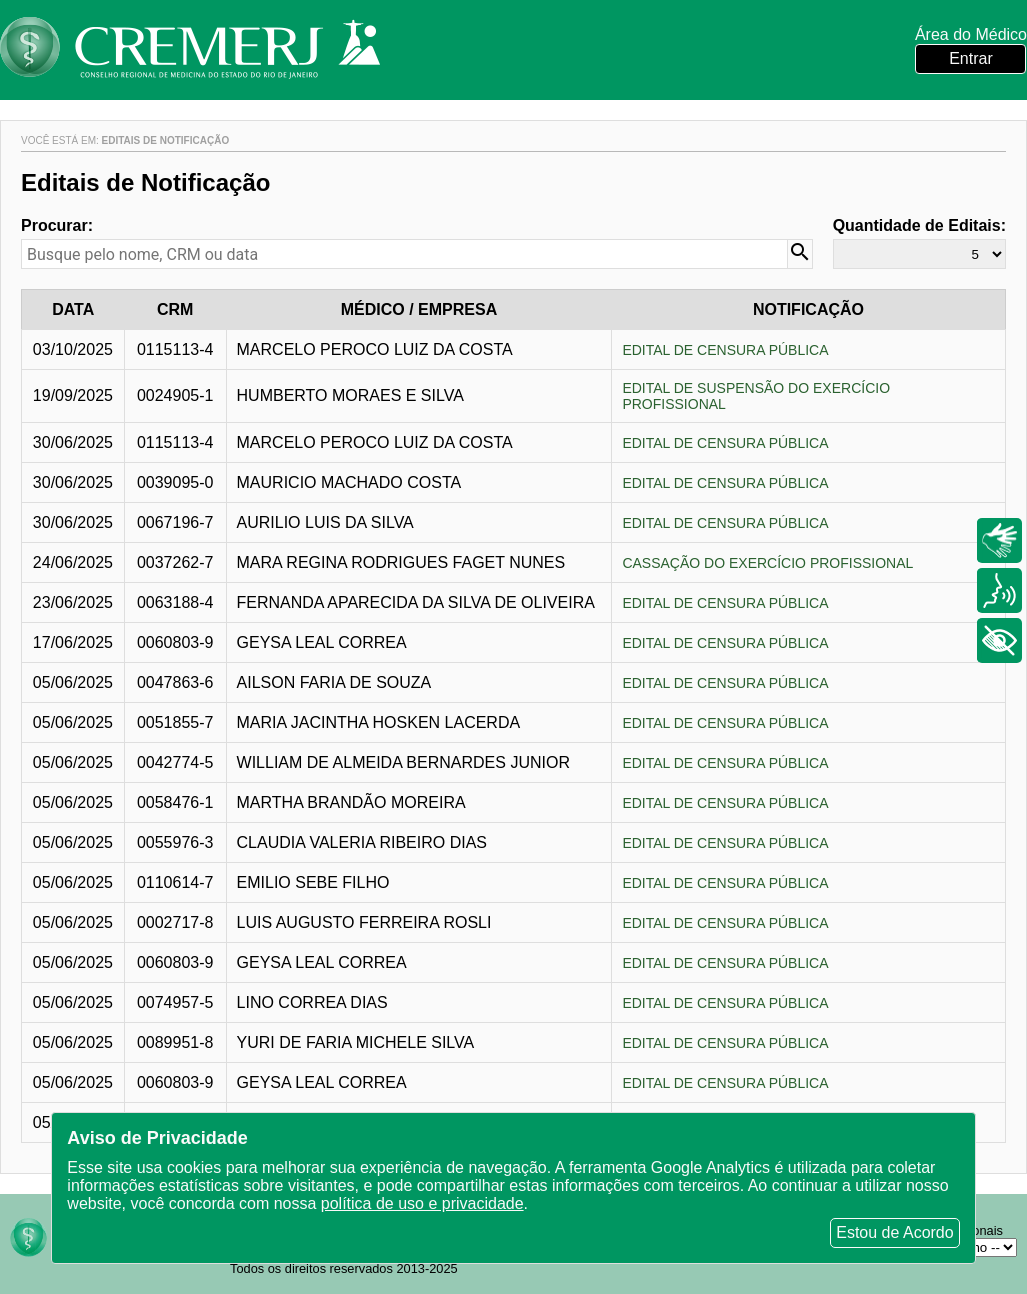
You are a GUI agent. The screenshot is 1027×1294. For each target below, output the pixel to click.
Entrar (971, 58)
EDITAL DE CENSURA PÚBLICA (725, 350)
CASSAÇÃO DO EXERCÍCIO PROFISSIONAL (767, 563)
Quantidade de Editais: (919, 225)
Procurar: (57, 225)
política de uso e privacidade (422, 1203)
